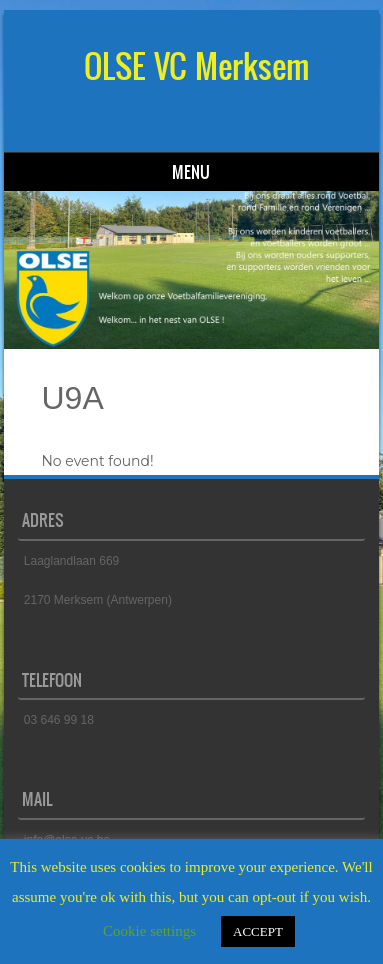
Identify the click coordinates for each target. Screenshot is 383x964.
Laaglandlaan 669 (71, 561)
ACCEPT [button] (258, 931)
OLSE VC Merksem (197, 66)
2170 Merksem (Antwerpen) (98, 600)
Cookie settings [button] (149, 931)
